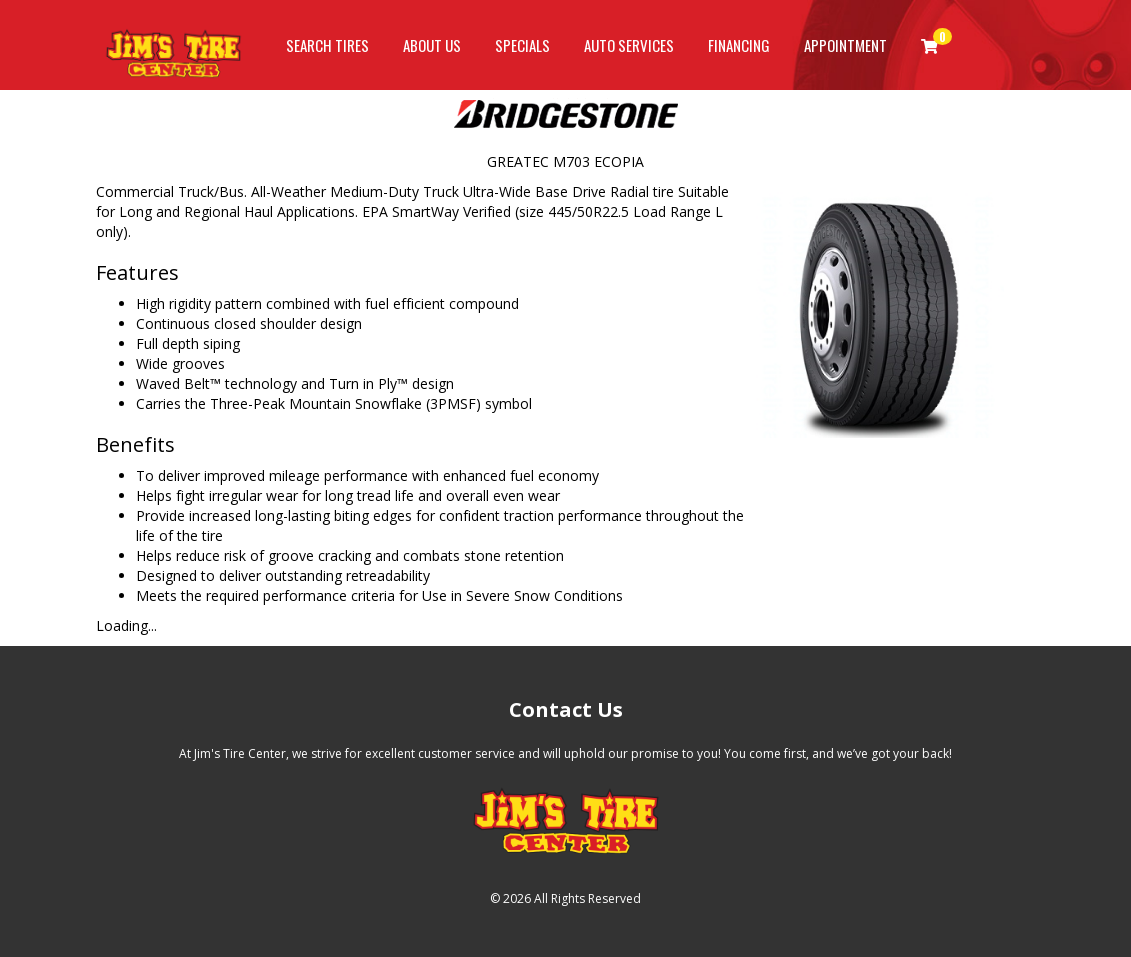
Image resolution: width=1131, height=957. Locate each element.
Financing (739, 45)
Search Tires (327, 45)
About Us (432, 45)
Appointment (845, 45)
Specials (522, 45)
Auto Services (629, 45)
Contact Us (566, 709)
